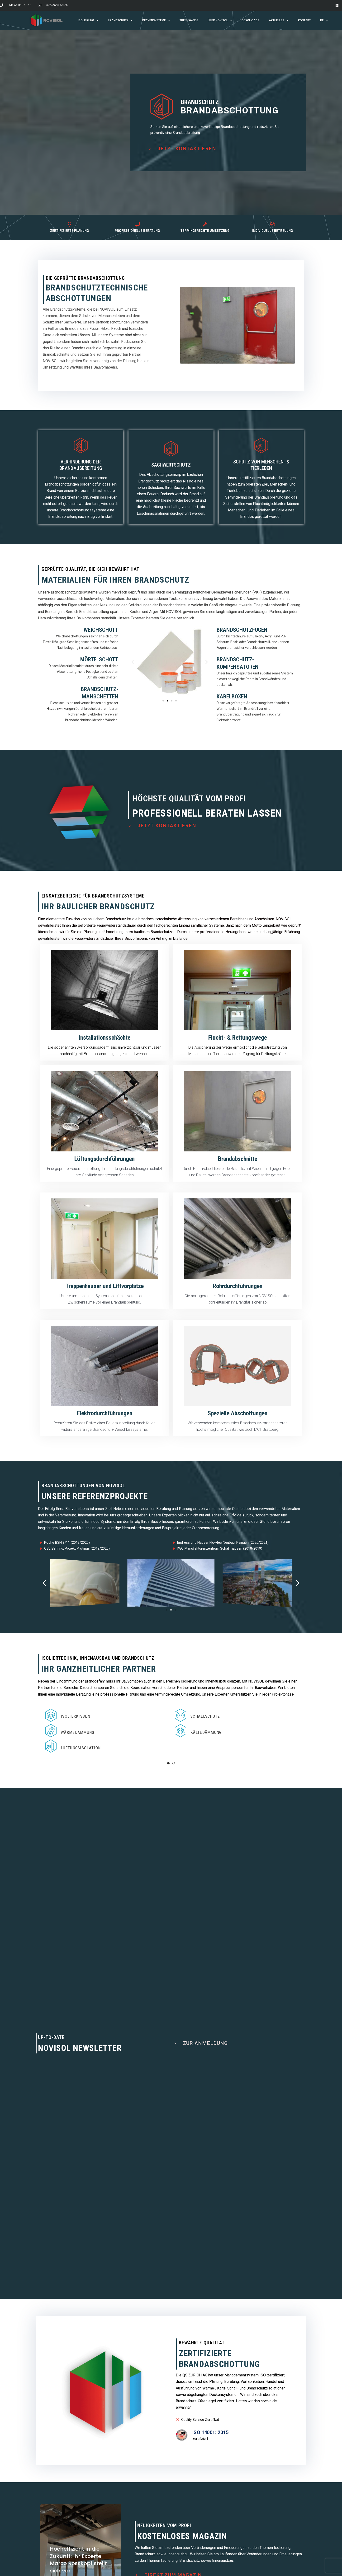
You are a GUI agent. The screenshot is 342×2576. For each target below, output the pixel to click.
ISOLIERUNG (88, 20)
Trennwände (189, 20)
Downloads (250, 20)
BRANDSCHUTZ (120, 20)
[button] (133, 662)
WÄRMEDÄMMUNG (81, 1732)
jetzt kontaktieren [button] (186, 148)
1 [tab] (168, 1763)
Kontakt (304, 20)
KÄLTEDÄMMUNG (209, 1732)
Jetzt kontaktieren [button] (167, 825)
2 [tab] (173, 1763)
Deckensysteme (156, 20)
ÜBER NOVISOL (220, 20)
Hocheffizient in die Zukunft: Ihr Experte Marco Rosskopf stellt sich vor (78, 2559)
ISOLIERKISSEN (78, 1716)
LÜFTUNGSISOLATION (85, 1747)
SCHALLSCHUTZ (209, 1716)
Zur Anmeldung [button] (205, 2043)
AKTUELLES (279, 20)
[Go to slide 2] (167, 700)
